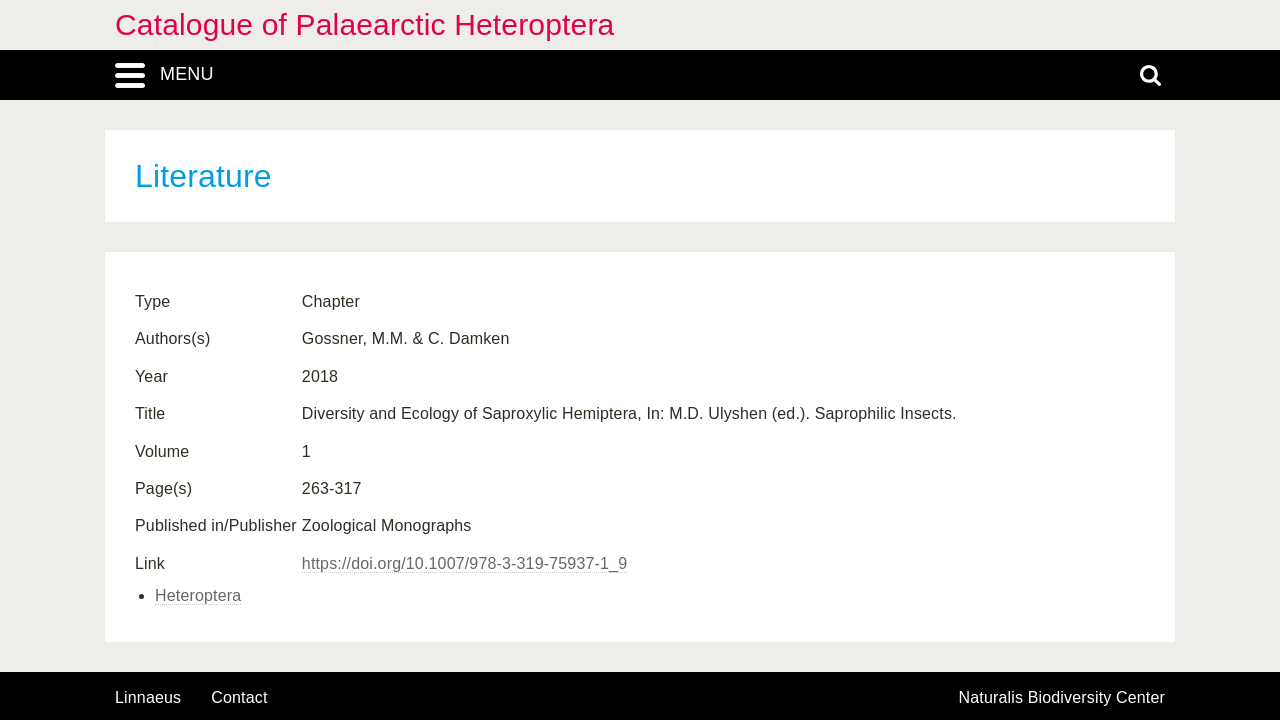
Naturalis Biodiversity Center (1062, 698)
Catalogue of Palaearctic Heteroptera (364, 24)
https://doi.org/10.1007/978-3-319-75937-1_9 (464, 563)
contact (239, 697)
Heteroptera (198, 595)
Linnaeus (148, 698)
